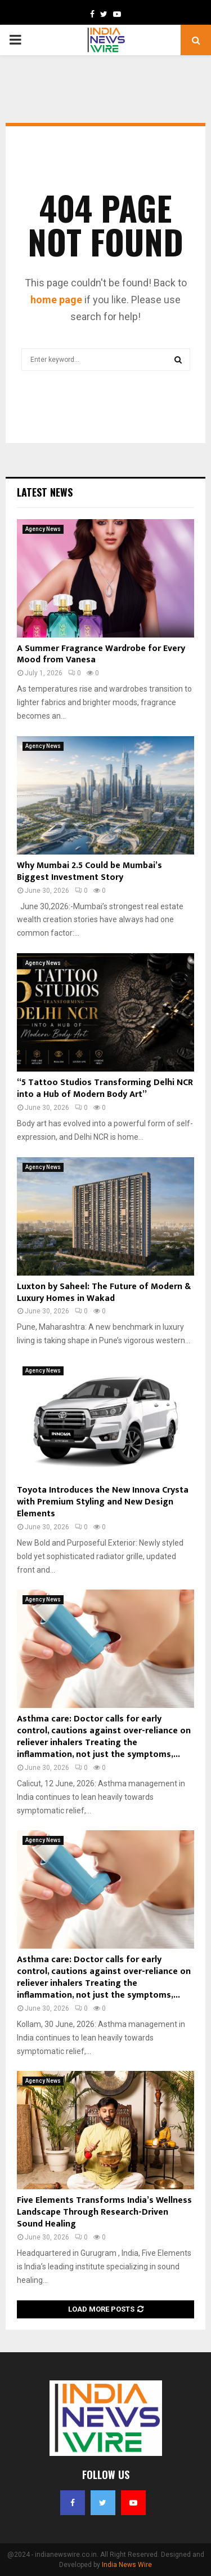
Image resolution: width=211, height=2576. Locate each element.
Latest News (45, 492)
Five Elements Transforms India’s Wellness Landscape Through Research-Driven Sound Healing (104, 2212)
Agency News (43, 529)
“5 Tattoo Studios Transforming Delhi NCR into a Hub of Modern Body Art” (105, 1088)
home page (56, 300)
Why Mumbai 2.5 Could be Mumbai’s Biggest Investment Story (89, 871)
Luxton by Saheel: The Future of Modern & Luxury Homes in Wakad (104, 1292)
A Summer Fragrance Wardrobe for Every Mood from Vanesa (101, 654)
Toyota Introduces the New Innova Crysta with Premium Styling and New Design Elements (102, 1501)
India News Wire (127, 2565)
